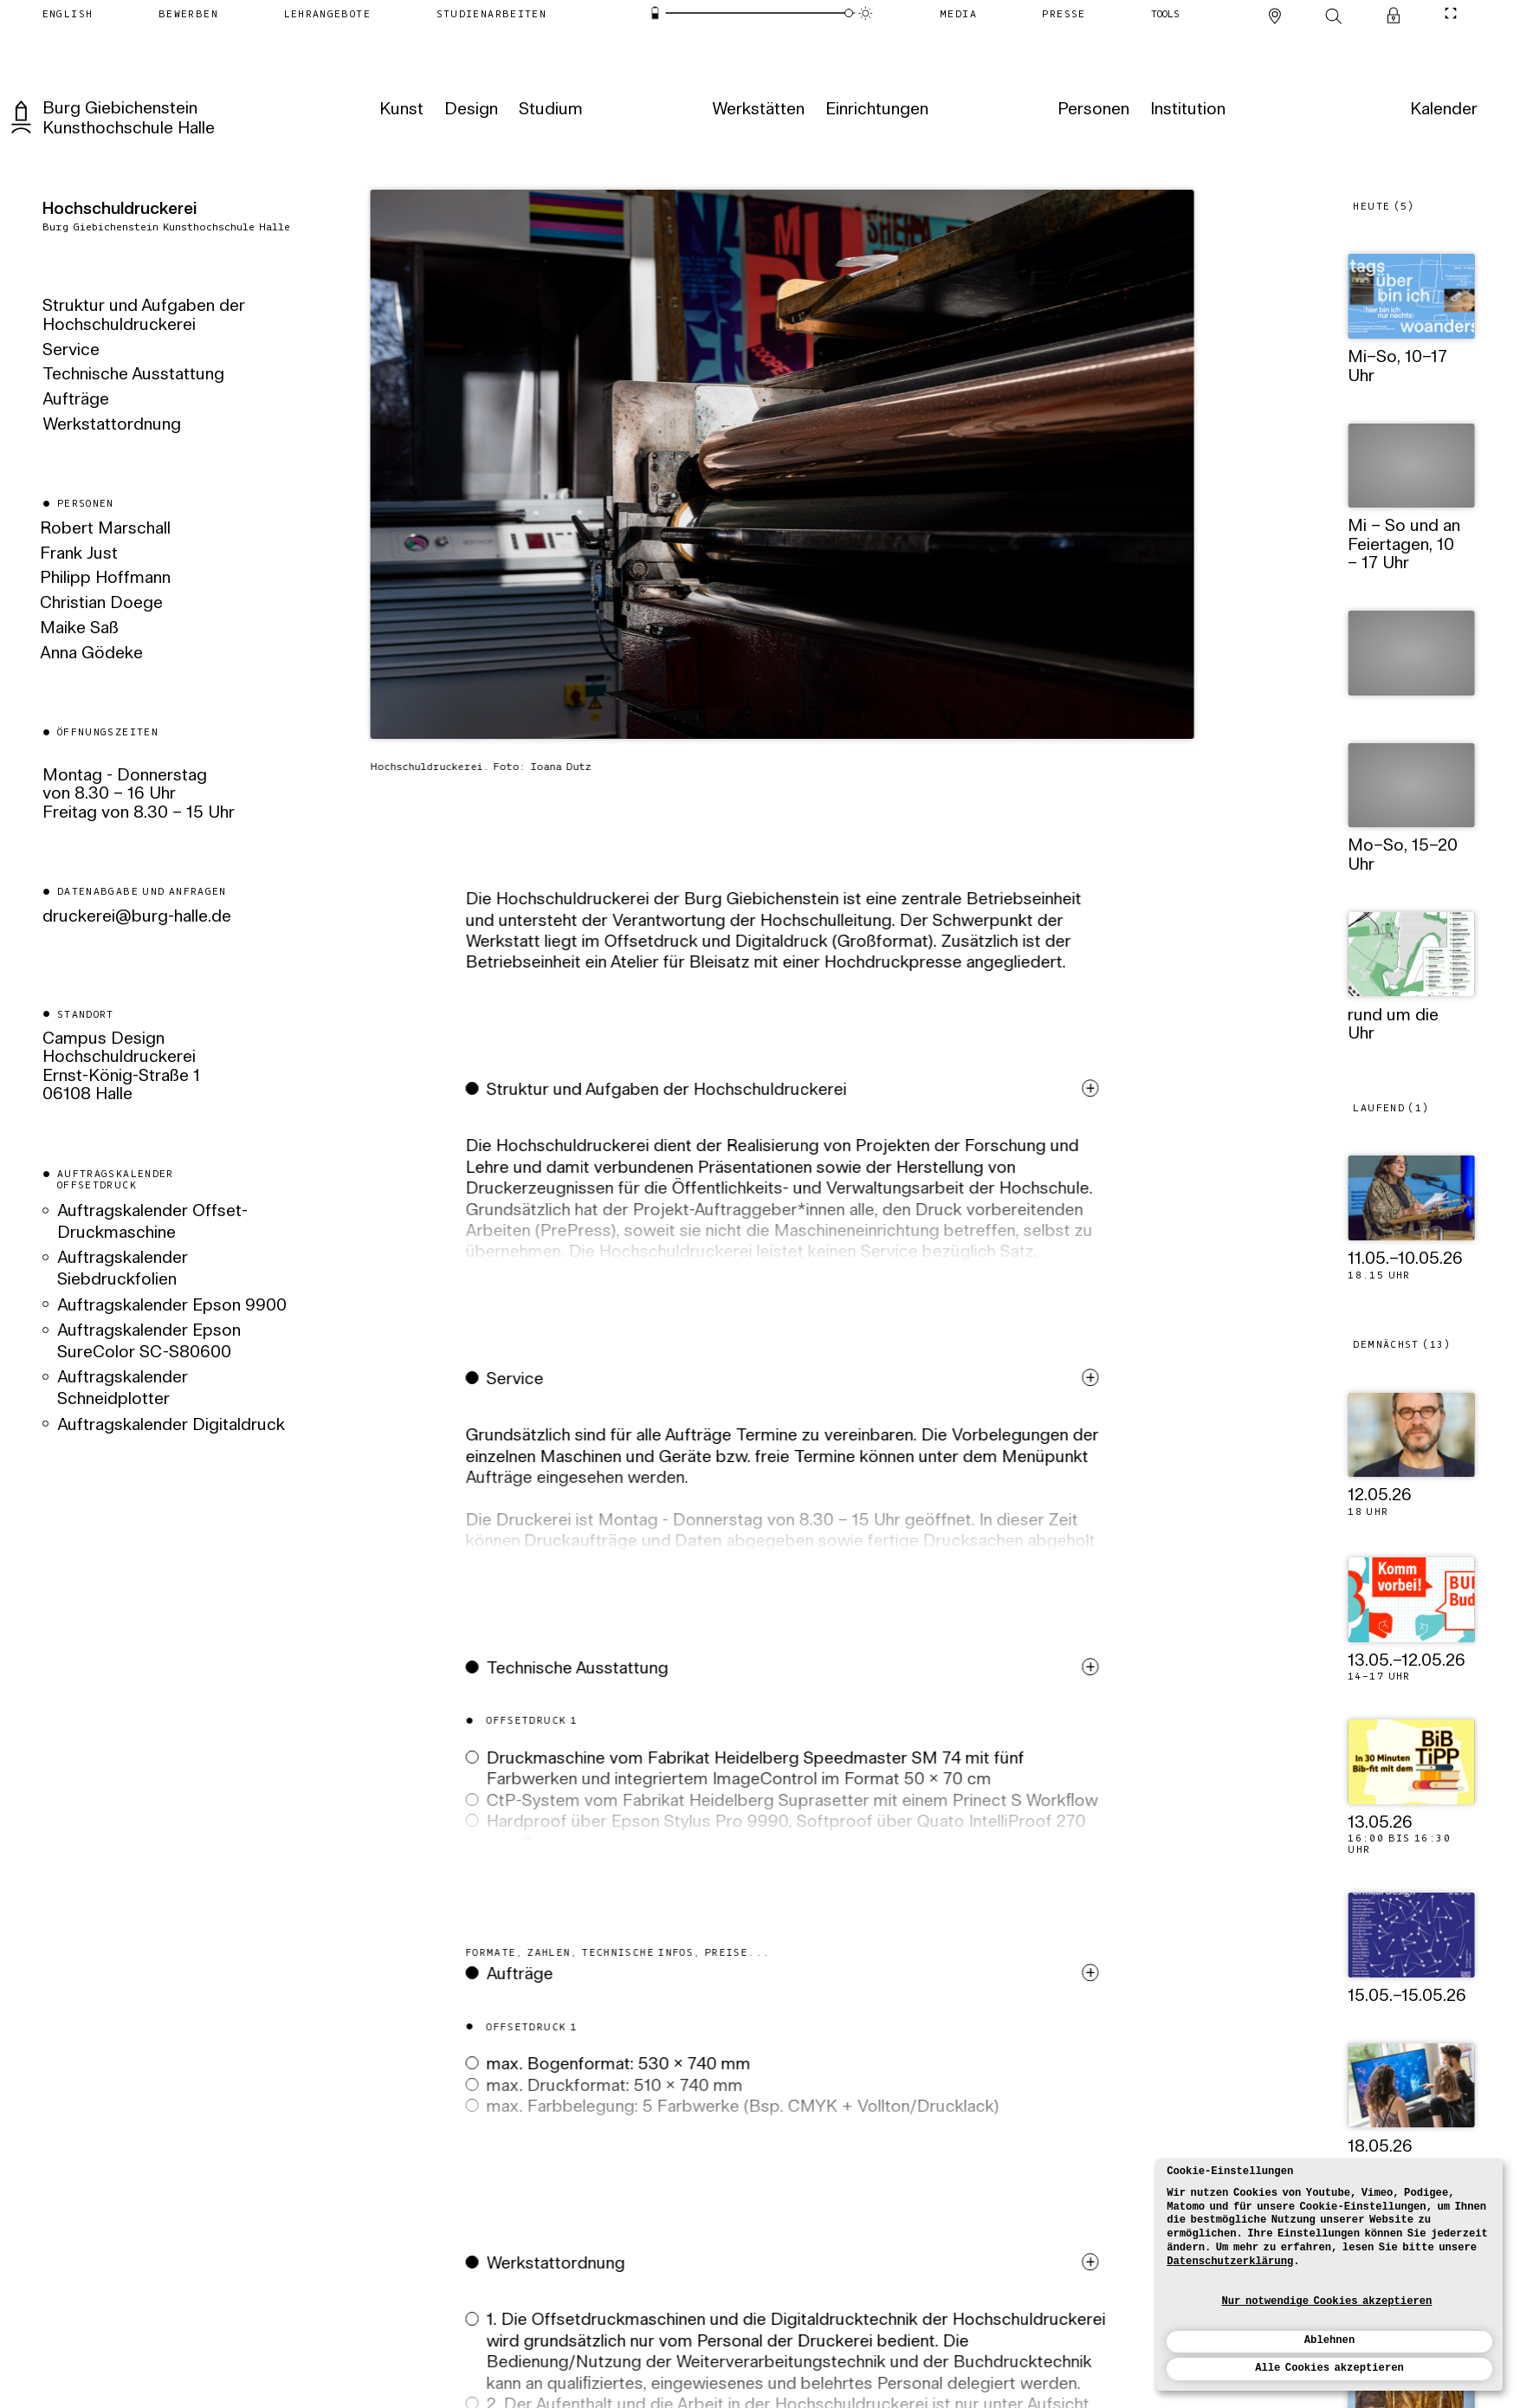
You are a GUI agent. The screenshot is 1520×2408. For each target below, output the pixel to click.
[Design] (469, 110)
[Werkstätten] (756, 110)
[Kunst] (399, 110)
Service (71, 350)
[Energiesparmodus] (655, 13)
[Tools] (1165, 13)
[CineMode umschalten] (1451, 13)
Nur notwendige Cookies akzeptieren (1327, 2301)
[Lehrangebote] (327, 13)
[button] (785, 1199)
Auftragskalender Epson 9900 (172, 1305)
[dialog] (1329, 2275)
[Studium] (550, 110)
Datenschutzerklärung (1230, 2262)
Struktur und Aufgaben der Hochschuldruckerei (143, 315)
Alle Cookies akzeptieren (1329, 2368)
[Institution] (1186, 110)
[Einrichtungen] (876, 110)
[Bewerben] (188, 13)
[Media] (958, 13)
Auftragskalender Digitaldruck (171, 1425)
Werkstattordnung (111, 425)
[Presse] (1063, 13)
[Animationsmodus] (865, 13)
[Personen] (1091, 110)
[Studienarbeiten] (491, 13)
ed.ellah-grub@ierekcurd (136, 916)
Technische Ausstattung (133, 375)
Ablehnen (1329, 2340)
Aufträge (75, 400)
